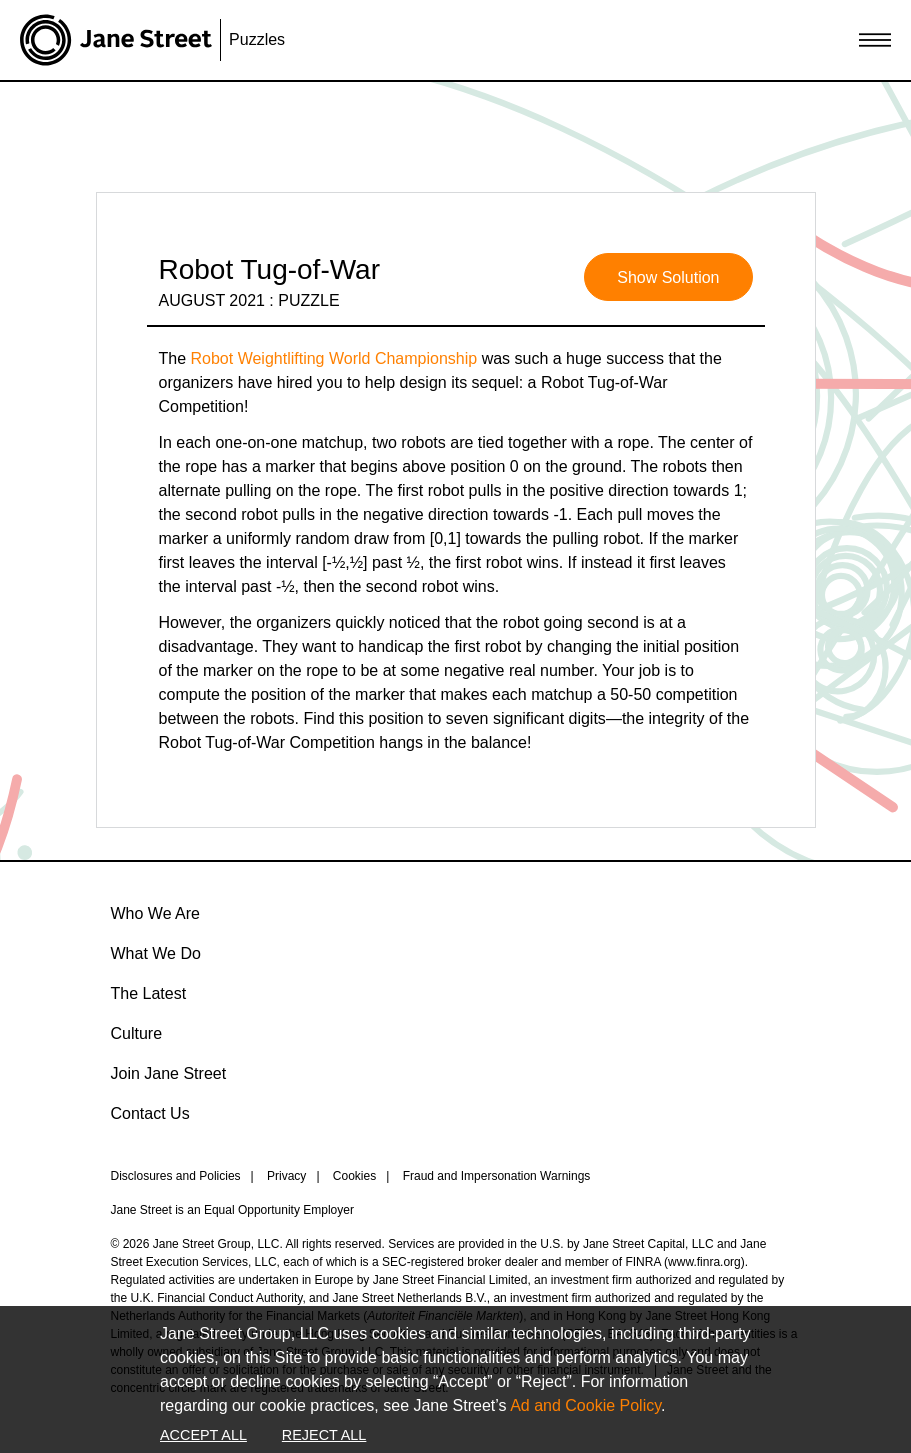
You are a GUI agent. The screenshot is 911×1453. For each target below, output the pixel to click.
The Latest (149, 993)
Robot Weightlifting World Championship (334, 358)
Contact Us (150, 1113)
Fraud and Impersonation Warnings (497, 1176)
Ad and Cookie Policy (585, 1405)
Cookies (354, 1176)
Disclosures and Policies (176, 1176)
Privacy (286, 1176)
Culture (137, 1033)
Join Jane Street (169, 1073)
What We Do (156, 953)
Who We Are (156, 913)
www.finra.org (704, 1262)
